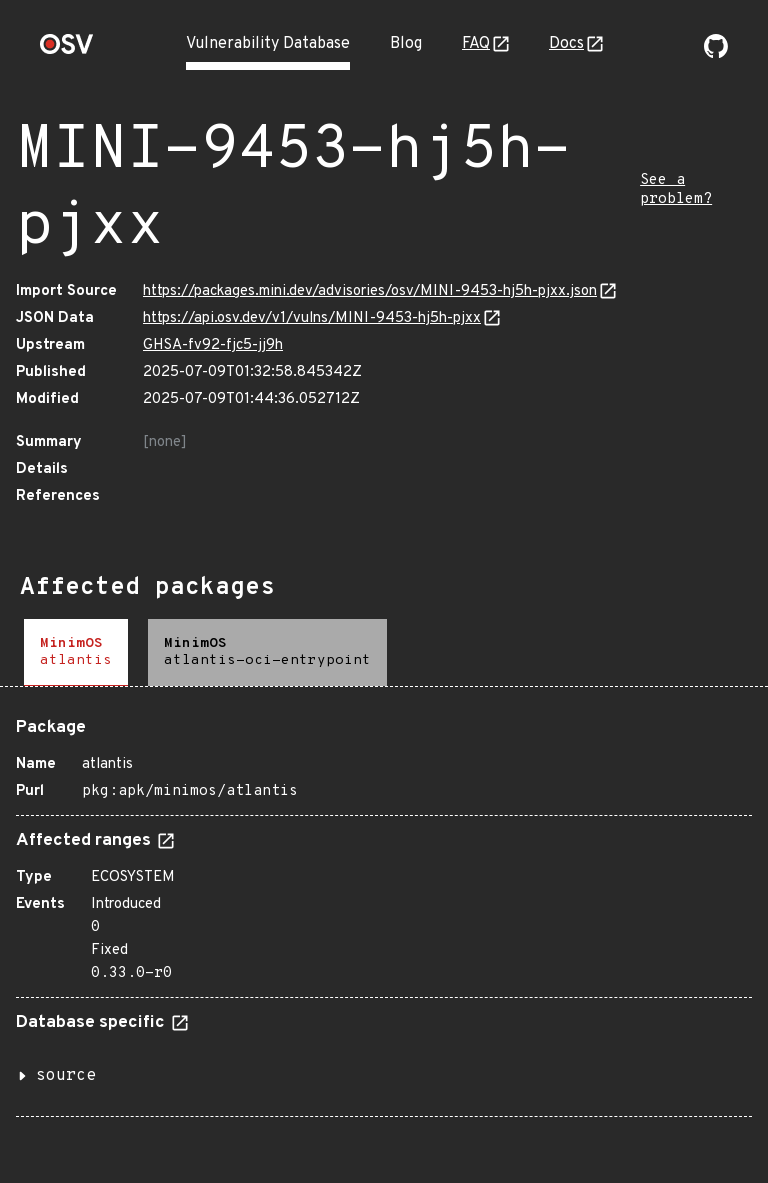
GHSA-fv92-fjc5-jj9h (213, 345)
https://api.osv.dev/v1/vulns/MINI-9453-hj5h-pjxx (312, 318)
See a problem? (676, 190)
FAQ (476, 44)
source (66, 1076)
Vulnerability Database (268, 44)
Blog (406, 44)
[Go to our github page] (716, 54)
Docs (566, 44)
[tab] (76, 652)
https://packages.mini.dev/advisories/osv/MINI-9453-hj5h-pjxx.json (370, 291)
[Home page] (67, 50)
